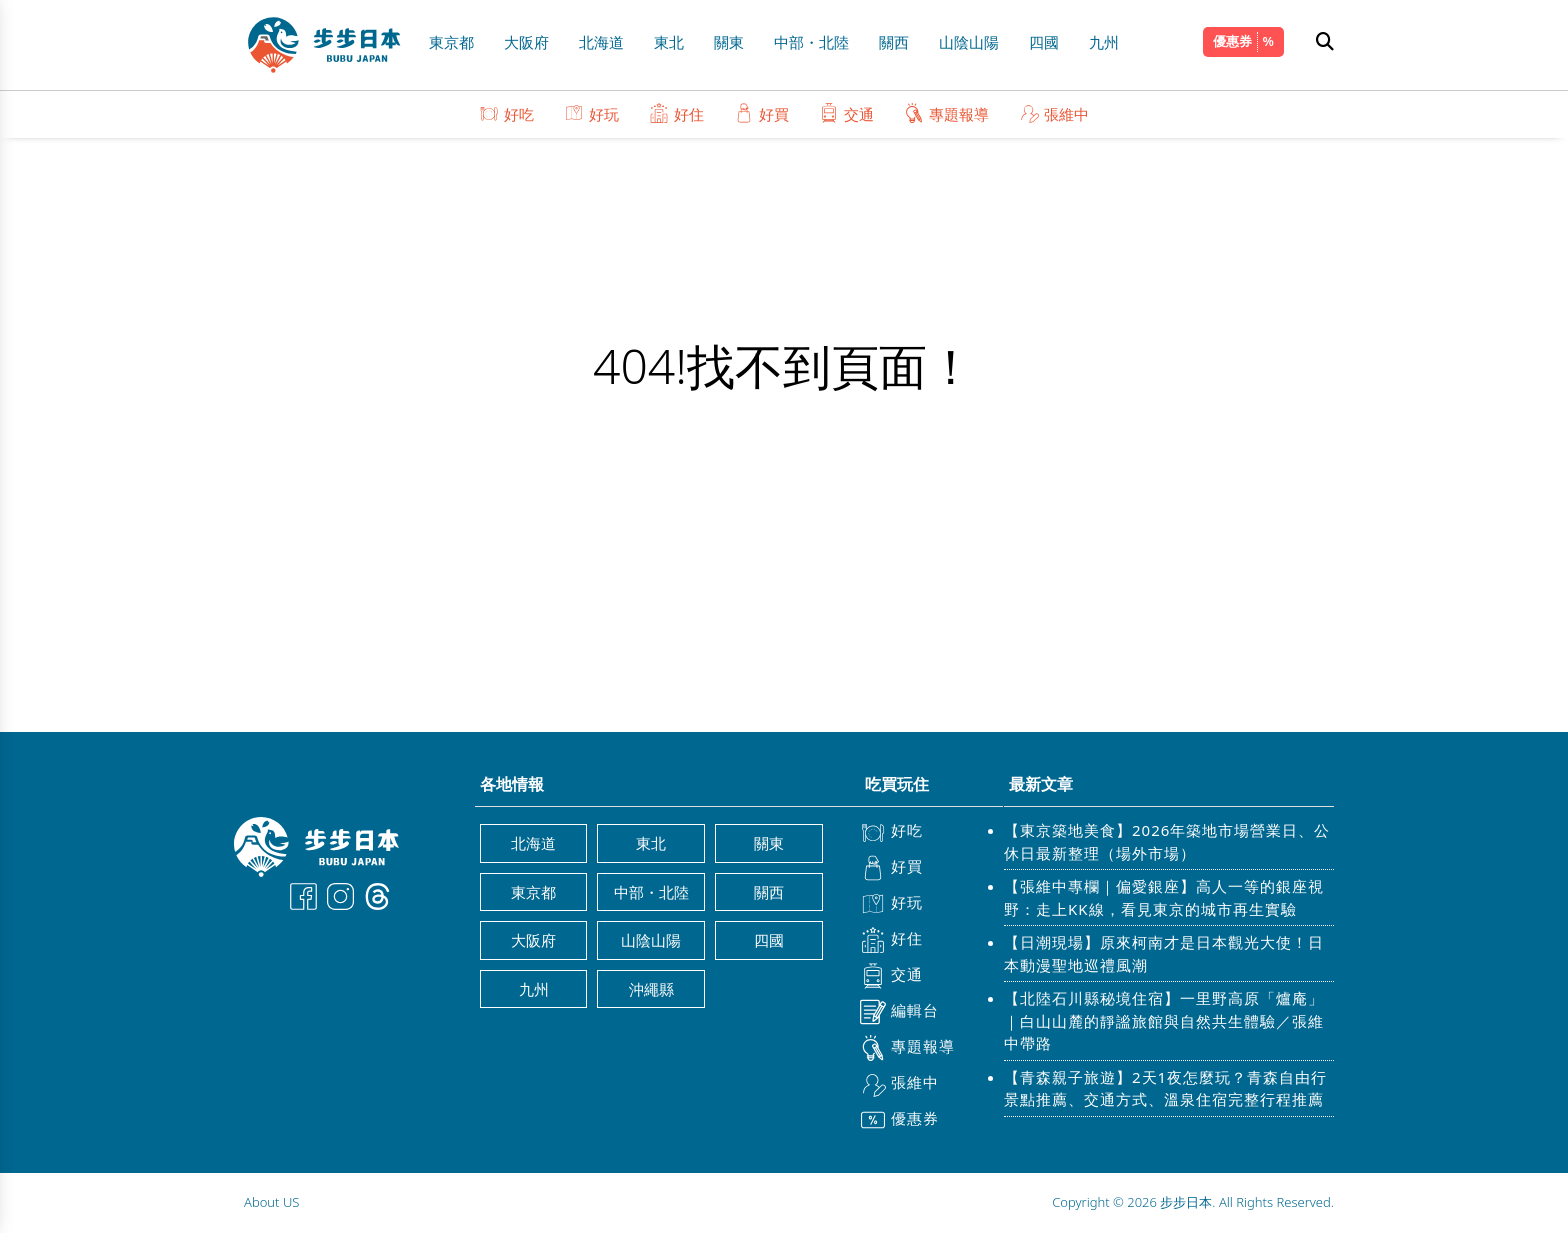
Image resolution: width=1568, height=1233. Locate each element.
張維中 (1054, 113)
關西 (894, 42)
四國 (1044, 42)
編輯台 (899, 1012)
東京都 (451, 42)
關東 (729, 42)
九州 (1104, 42)
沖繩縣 (651, 989)
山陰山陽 (969, 42)
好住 (676, 113)
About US (271, 1202)
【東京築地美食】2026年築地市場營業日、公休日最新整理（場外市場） (1167, 841)
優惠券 (1232, 41)
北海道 (601, 42)
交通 (846, 113)
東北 (669, 42)
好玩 (591, 113)
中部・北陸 (811, 42)
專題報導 (946, 113)
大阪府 (526, 42)
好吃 (506, 113)
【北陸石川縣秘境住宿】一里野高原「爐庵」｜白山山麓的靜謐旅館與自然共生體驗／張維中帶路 (1164, 1020)
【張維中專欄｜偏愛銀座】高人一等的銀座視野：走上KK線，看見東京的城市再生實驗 (1164, 897)
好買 (761, 113)
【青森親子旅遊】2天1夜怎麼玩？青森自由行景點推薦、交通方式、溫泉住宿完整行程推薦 (1165, 1088)
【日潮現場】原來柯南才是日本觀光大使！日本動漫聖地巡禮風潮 (1164, 953)
